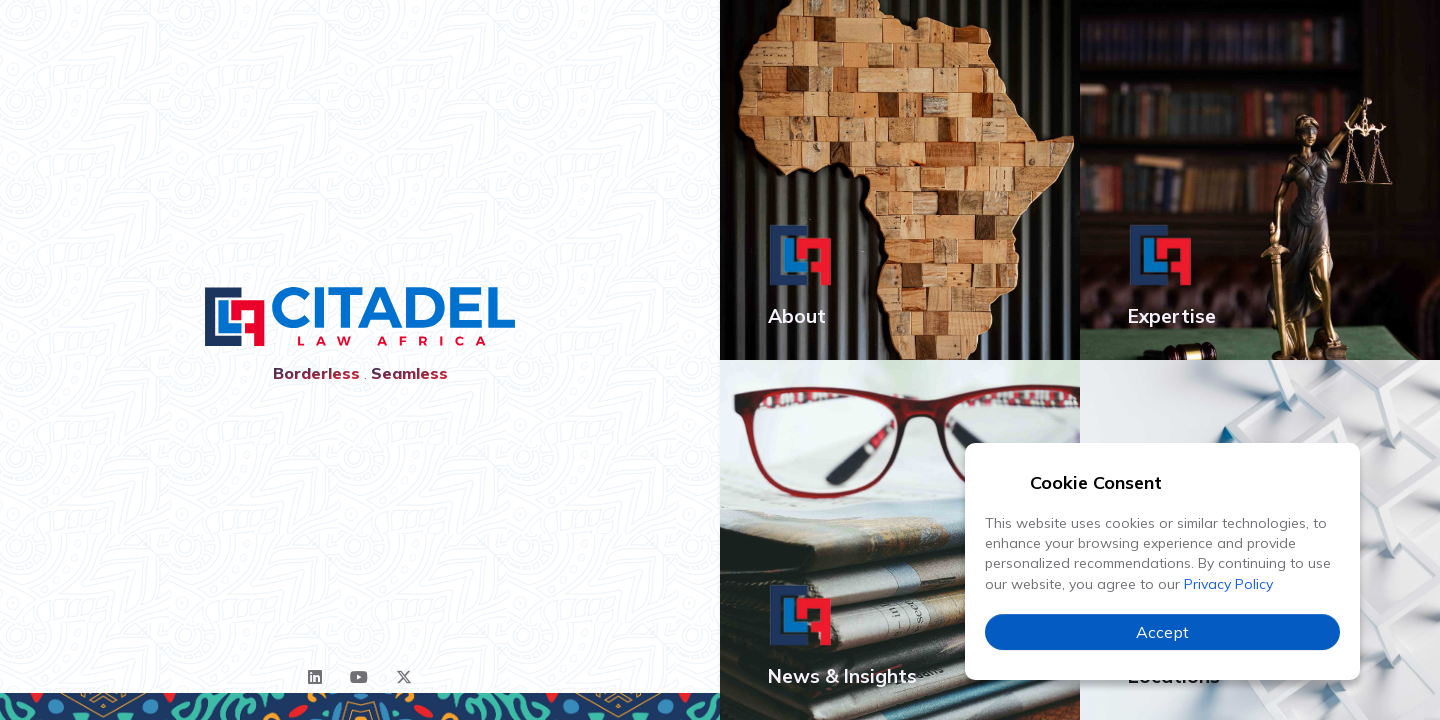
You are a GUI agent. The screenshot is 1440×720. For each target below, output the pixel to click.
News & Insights (842, 676)
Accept (1162, 632)
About (797, 316)
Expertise (1172, 316)
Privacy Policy (1228, 584)
